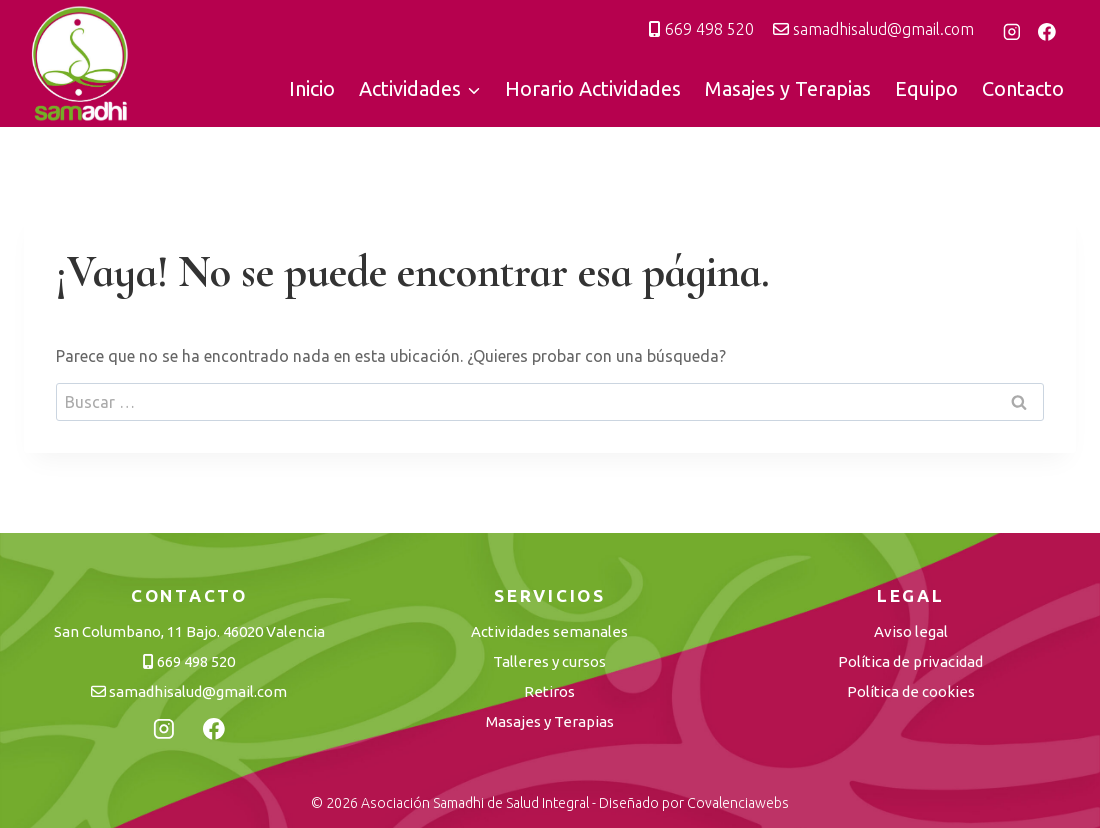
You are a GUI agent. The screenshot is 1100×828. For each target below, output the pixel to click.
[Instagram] (1012, 32)
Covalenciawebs (738, 803)
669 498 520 (701, 29)
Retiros (549, 691)
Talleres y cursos (549, 661)
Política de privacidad (910, 661)
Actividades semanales (549, 631)
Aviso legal (911, 631)
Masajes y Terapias (788, 88)
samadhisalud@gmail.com (873, 29)
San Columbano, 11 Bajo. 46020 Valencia (189, 631)
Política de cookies (911, 691)
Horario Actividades (593, 88)
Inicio (312, 88)
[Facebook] (1047, 32)
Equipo (926, 88)
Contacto (1023, 88)
